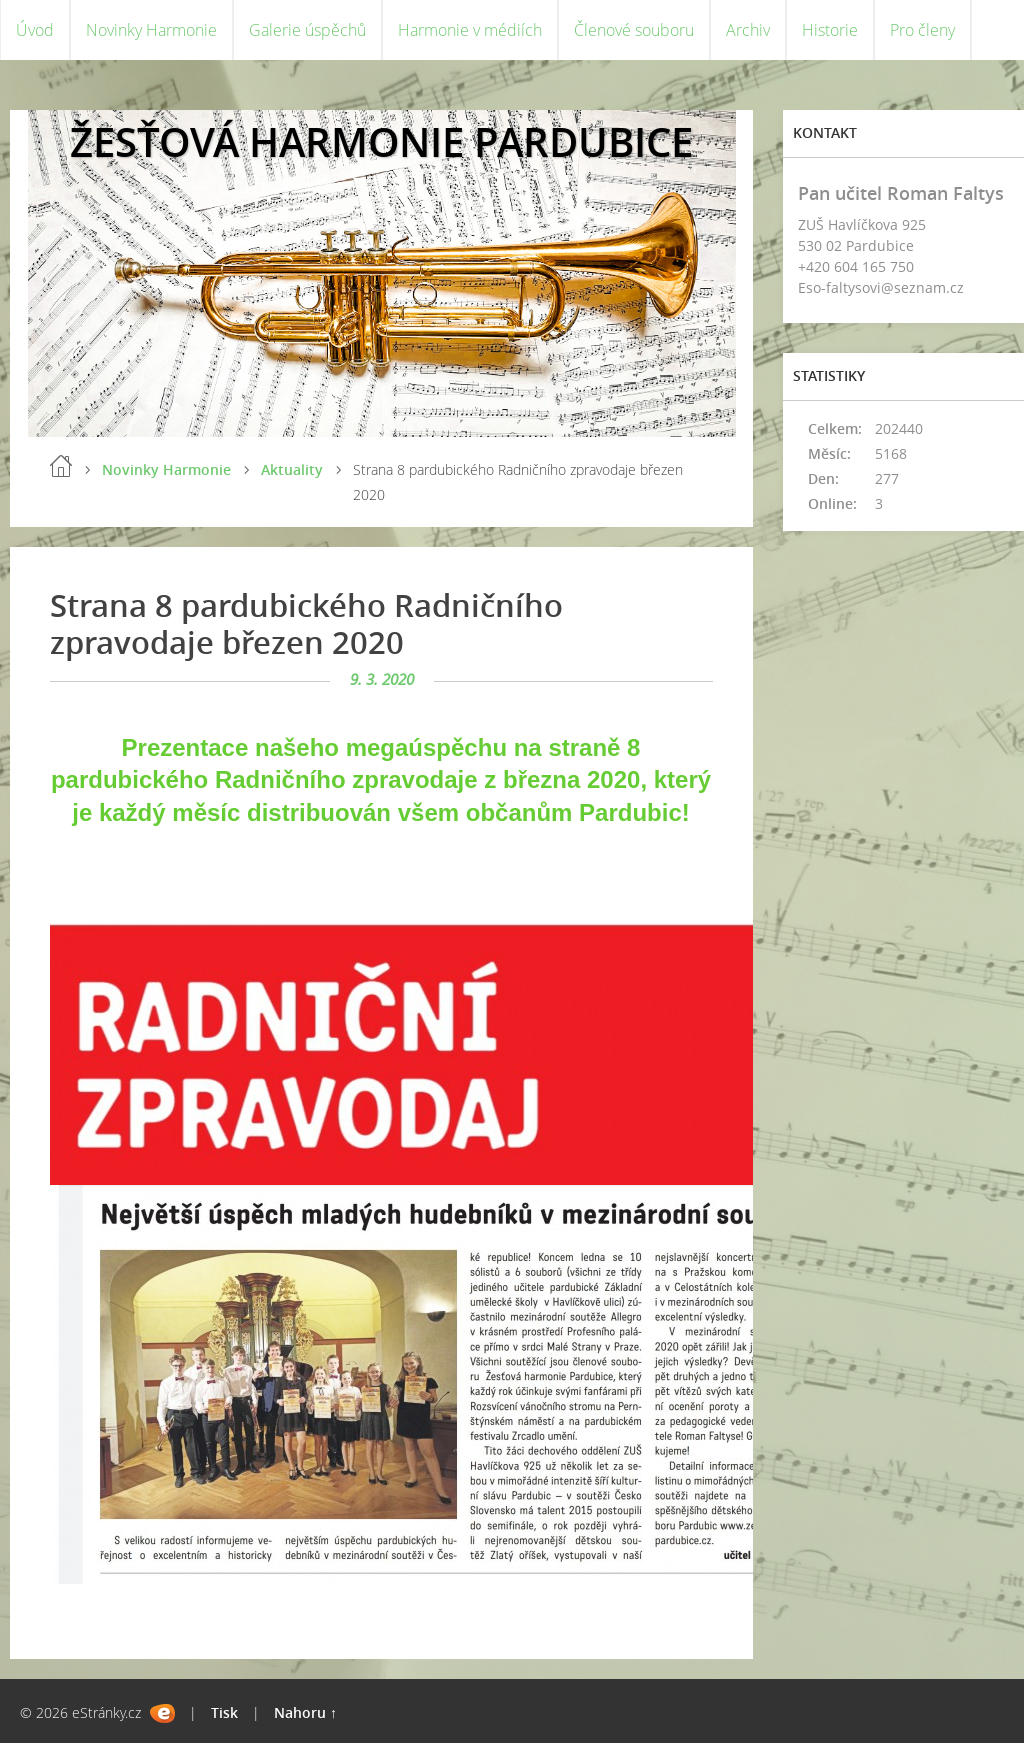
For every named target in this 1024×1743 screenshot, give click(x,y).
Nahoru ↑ (305, 1712)
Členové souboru (634, 30)
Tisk (224, 1712)
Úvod (35, 30)
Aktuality (292, 469)
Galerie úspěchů (307, 30)
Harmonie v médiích (470, 30)
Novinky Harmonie (151, 30)
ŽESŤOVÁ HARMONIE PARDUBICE (381, 141)
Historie (830, 30)
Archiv (748, 30)
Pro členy (922, 30)
